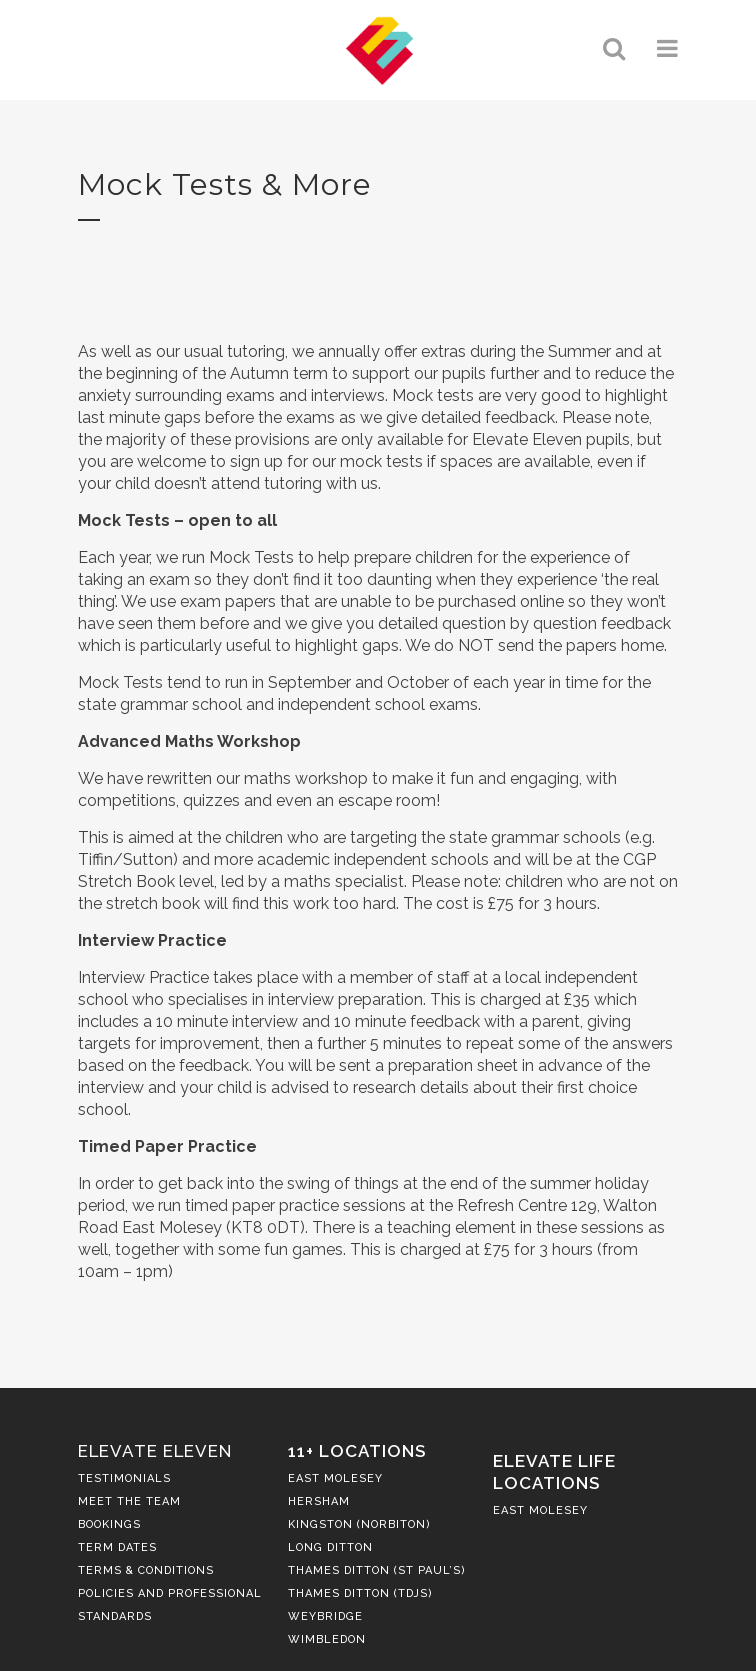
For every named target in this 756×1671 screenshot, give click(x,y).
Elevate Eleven (155, 1451)
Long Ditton (330, 1547)
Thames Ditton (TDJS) (360, 1593)
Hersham (319, 1501)
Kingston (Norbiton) (359, 1524)
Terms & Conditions (146, 1570)
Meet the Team (129, 1501)
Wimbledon (327, 1639)
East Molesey (335, 1478)
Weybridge (325, 1616)
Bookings (109, 1524)
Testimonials (124, 1478)
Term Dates (117, 1547)
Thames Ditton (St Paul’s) (377, 1570)
